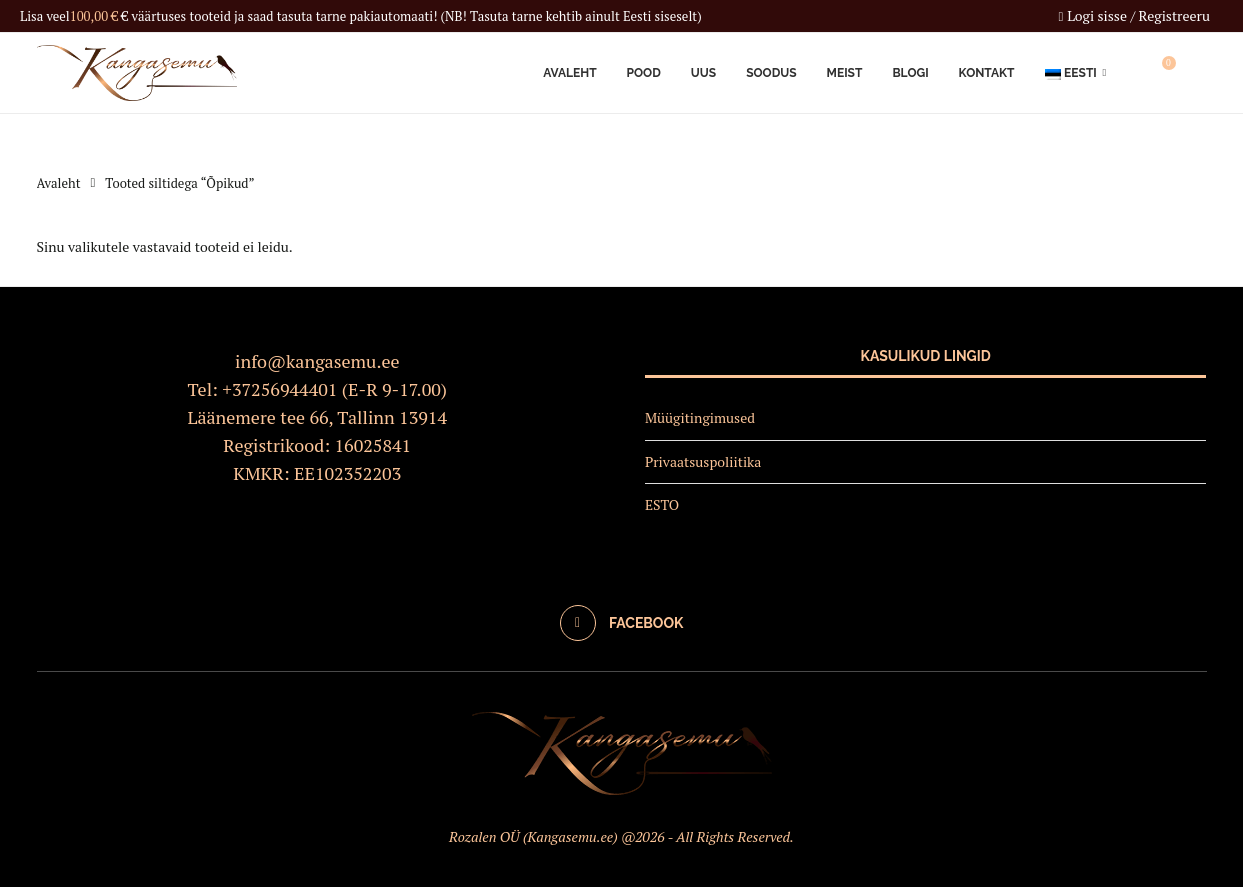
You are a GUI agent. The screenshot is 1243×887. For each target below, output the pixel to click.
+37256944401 (279, 389)
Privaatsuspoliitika (703, 461)
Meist (845, 73)
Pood (644, 73)
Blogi (910, 73)
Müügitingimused (700, 417)
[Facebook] (622, 623)
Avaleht (569, 73)
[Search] (1197, 73)
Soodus (771, 73)
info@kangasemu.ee (317, 361)
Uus (703, 73)
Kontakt (987, 73)
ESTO (662, 505)
